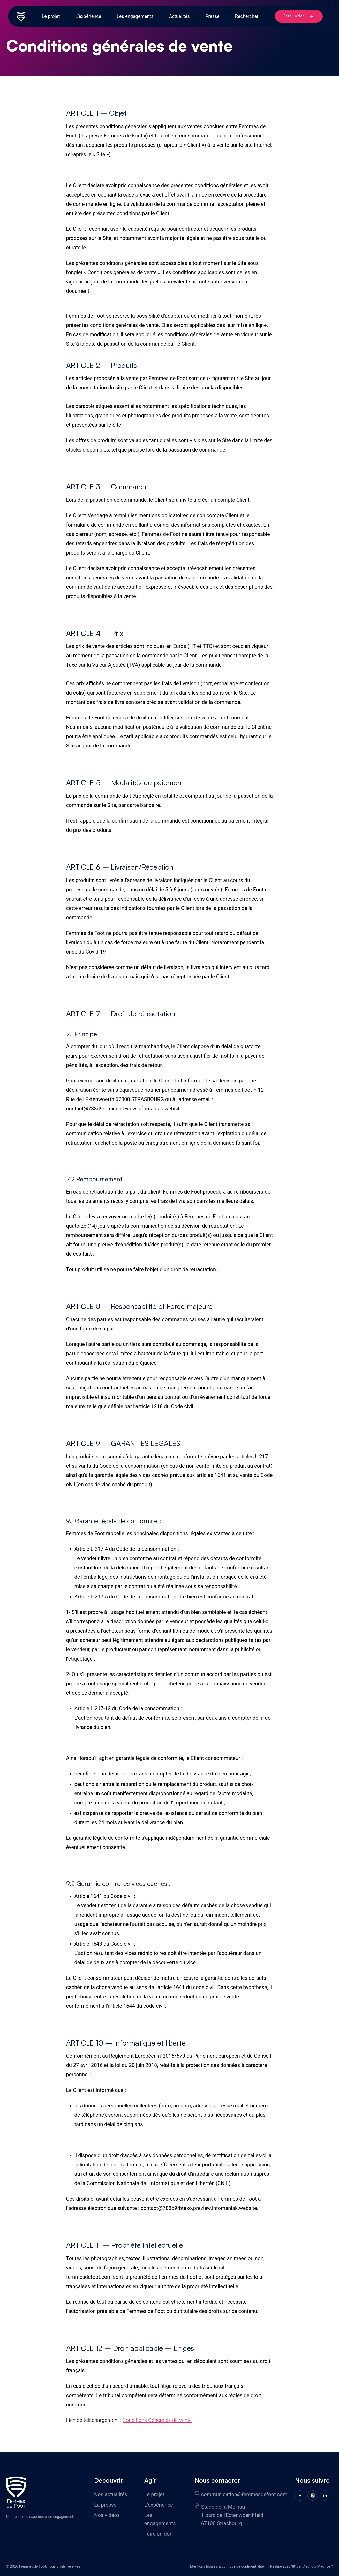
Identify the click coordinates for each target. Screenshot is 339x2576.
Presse (212, 16)
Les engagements (135, 16)
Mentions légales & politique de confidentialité (227, 2566)
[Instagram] (312, 2495)
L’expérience (88, 16)
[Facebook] (300, 2495)
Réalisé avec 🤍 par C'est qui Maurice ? (301, 2566)
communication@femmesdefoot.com (244, 2494)
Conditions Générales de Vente (157, 2420)
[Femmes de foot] (16, 2492)
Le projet (51, 16)
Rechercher (246, 16)
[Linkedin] (325, 2495)
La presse (105, 2505)
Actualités (179, 16)
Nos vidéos (107, 2515)
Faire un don (298, 16)
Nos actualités (110, 2494)
